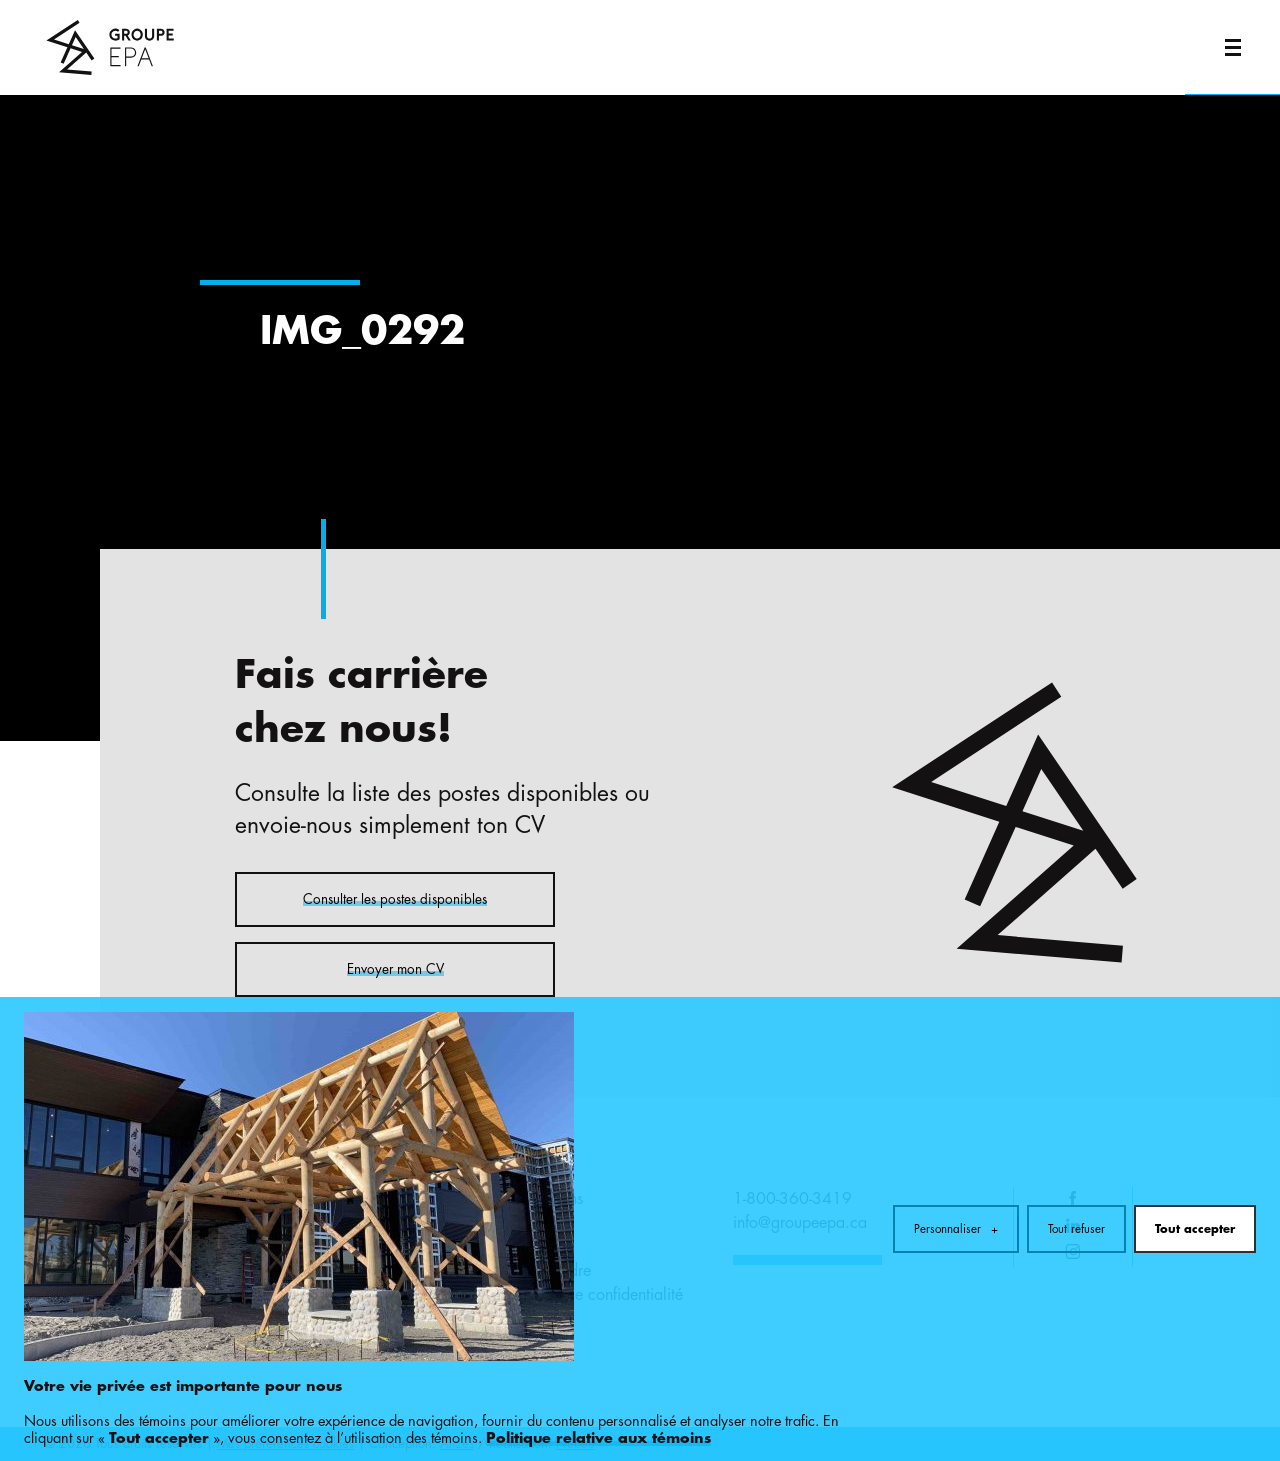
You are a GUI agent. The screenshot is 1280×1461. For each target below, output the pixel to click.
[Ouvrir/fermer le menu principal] (1232, 47)
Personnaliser (956, 1181)
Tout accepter (1195, 1181)
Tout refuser (1076, 1181)
